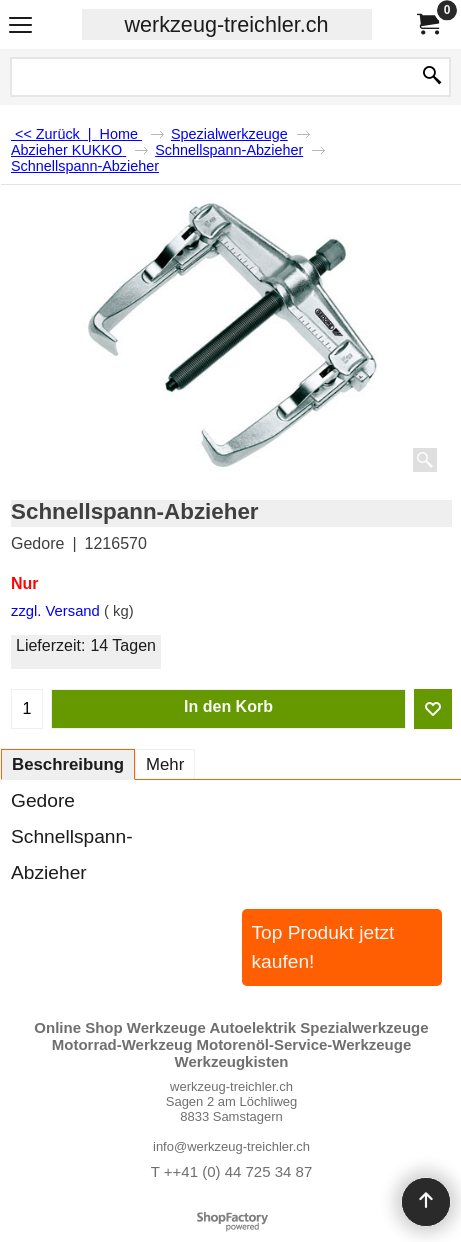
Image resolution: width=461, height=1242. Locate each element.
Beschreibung (68, 764)
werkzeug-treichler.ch (226, 24)
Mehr (165, 764)
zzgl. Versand (55, 611)
